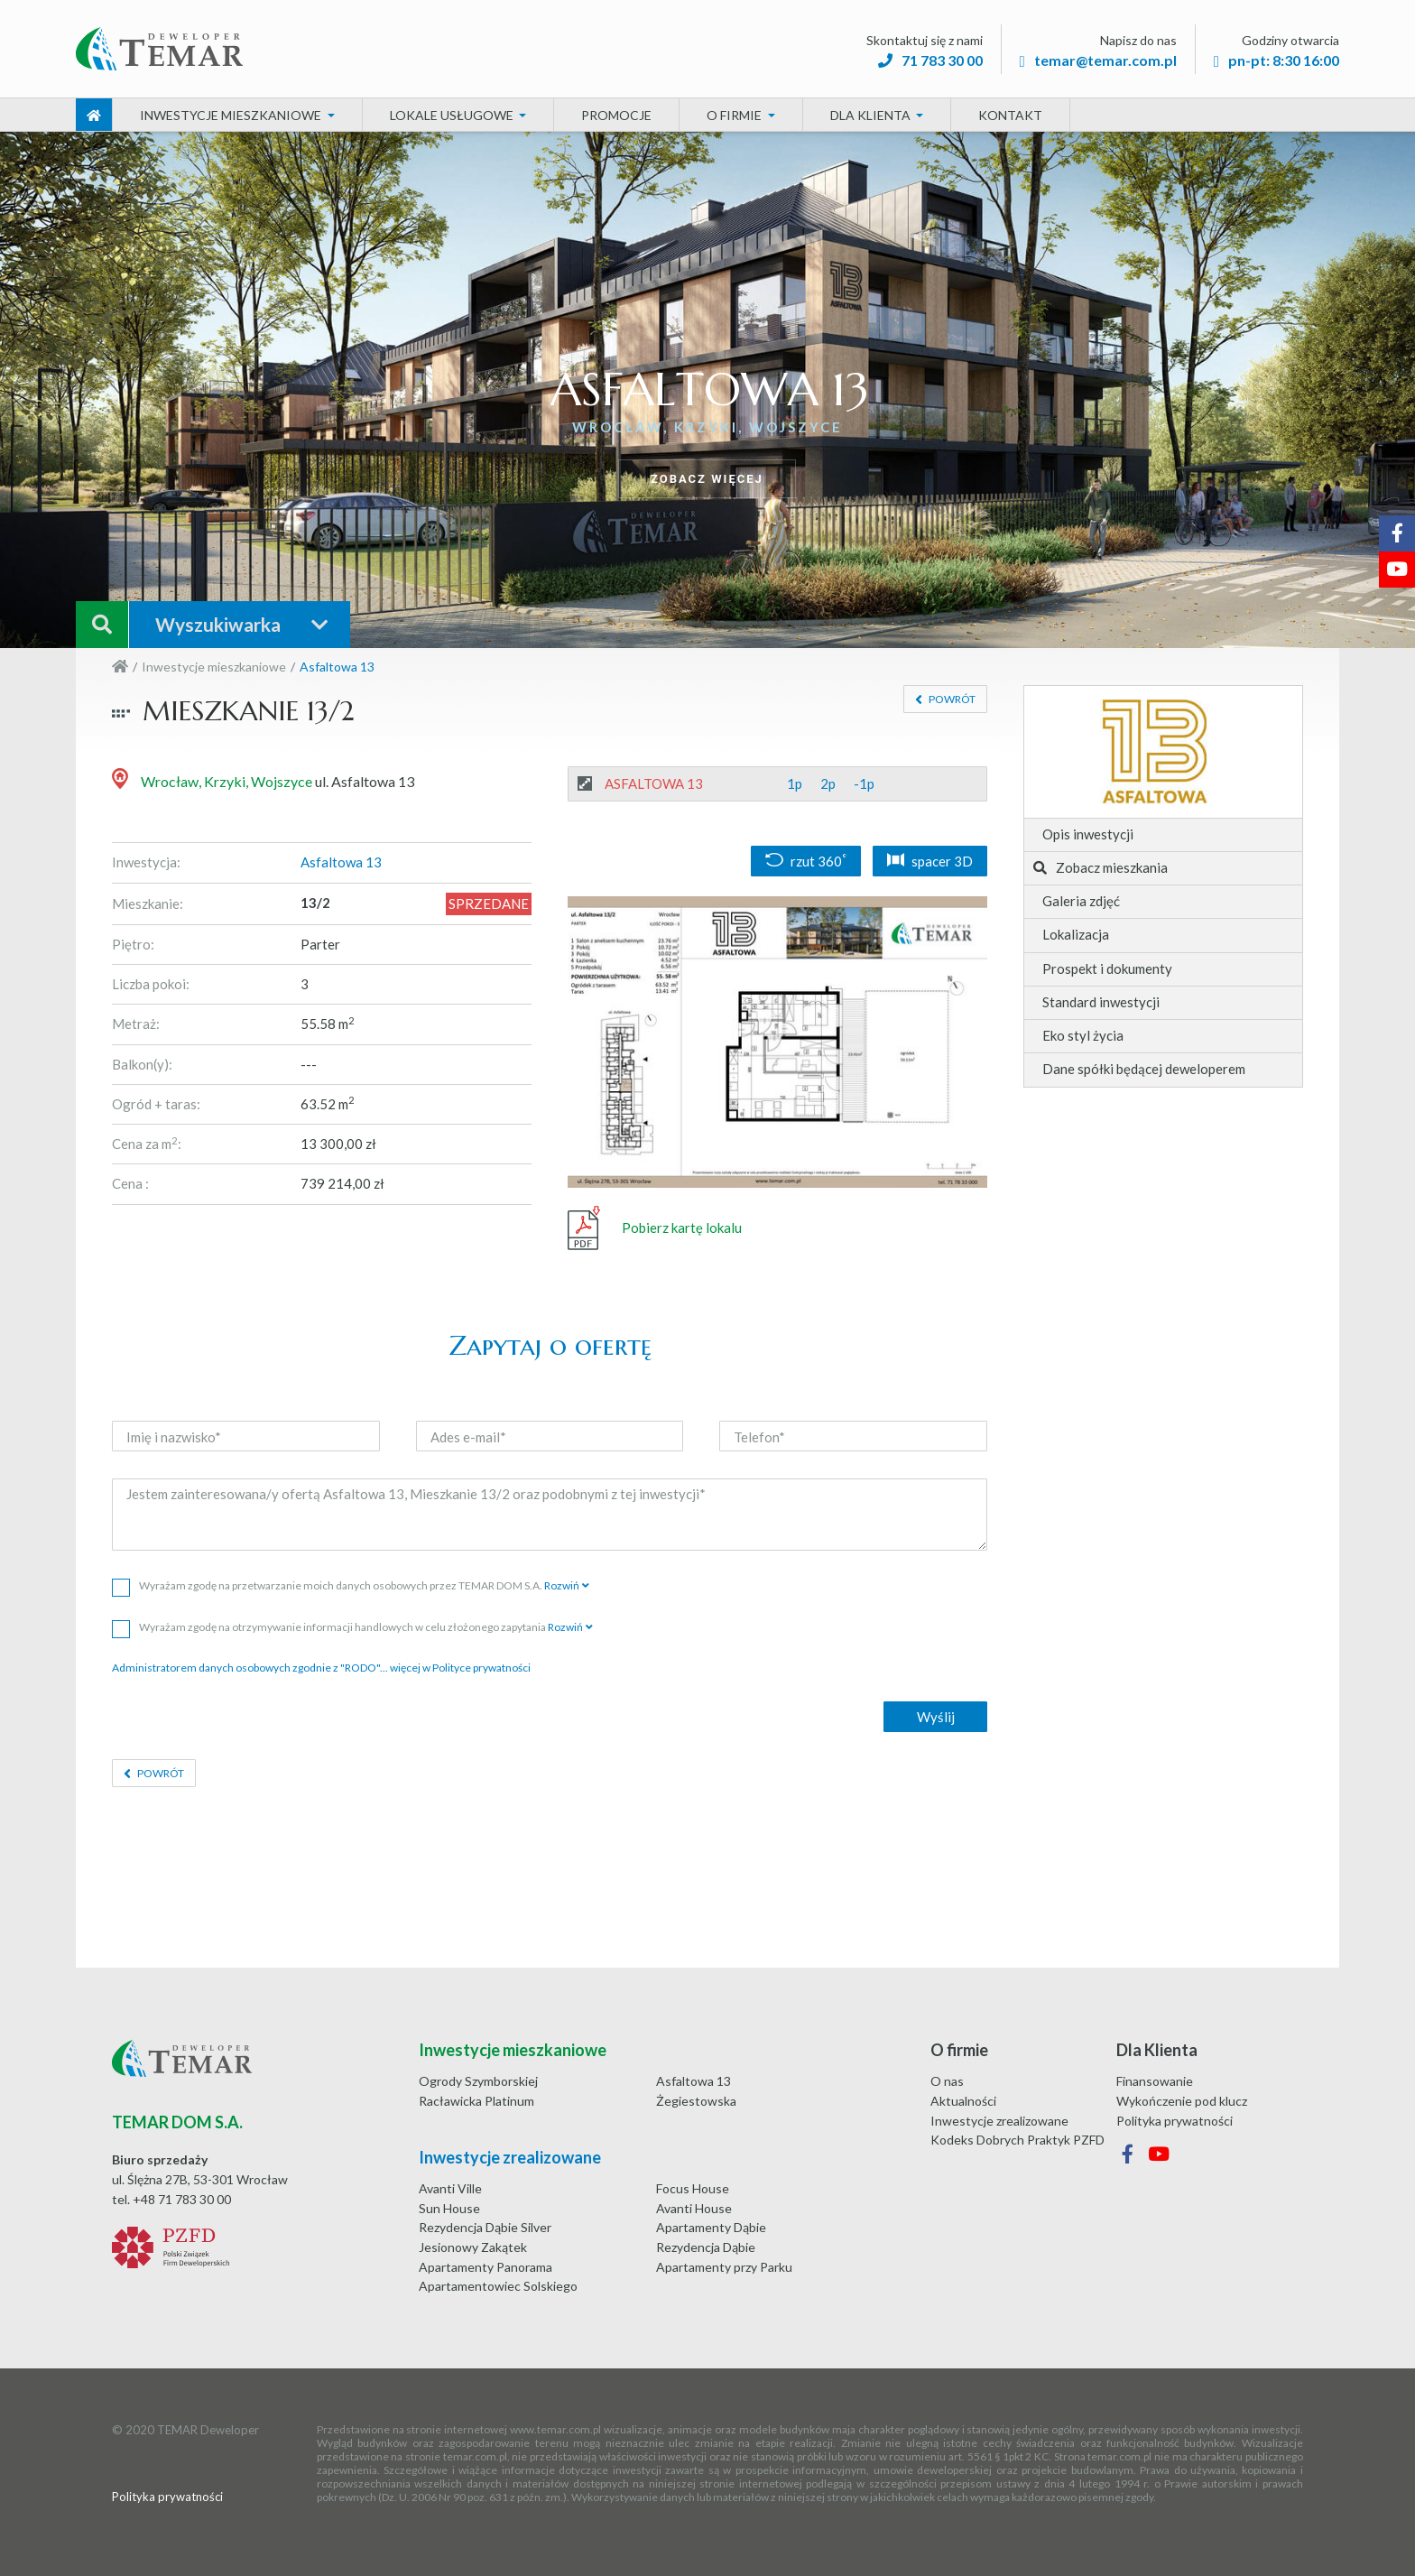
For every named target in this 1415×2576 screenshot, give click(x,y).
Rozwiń (561, 1585)
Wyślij (936, 1717)
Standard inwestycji (1101, 1002)
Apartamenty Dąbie (711, 2227)
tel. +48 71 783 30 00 (171, 2199)
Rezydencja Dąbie (705, 2247)
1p (794, 783)
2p (828, 783)
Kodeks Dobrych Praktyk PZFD (1017, 2139)
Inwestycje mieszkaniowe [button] (232, 115)
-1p (864, 783)
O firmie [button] (735, 115)
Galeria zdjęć (1081, 901)
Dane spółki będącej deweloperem (1143, 1069)
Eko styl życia (1083, 1035)
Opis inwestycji (1087, 834)
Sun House (449, 2208)
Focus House (692, 2188)
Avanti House (694, 2208)
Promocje (616, 115)
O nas (947, 2081)
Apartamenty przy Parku (724, 2267)
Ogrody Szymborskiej (478, 2081)
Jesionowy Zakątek (473, 2247)
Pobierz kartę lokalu (655, 1228)
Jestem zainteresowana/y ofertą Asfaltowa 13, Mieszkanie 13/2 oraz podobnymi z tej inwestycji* (549, 1514)
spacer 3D (930, 861)
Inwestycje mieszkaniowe (214, 666)
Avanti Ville (450, 2188)
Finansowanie (1154, 2081)
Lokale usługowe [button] (453, 115)
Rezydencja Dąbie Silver (485, 2227)
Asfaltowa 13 (693, 2081)
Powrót (951, 699)
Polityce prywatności (481, 1667)
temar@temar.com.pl (1098, 60)
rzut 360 (805, 861)
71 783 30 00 (930, 60)
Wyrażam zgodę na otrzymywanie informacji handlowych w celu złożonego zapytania (352, 1627)
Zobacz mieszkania (1100, 867)
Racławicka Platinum (476, 2100)
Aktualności (963, 2100)
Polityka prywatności (1174, 2120)
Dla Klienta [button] (871, 115)
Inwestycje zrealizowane (999, 2120)
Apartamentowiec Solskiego (498, 2285)
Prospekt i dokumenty (1107, 968)
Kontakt (1010, 115)
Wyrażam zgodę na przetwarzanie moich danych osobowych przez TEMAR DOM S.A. (350, 1585)
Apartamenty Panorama (485, 2267)
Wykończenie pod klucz (1181, 2100)
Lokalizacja (1075, 934)
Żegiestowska (696, 2100)
